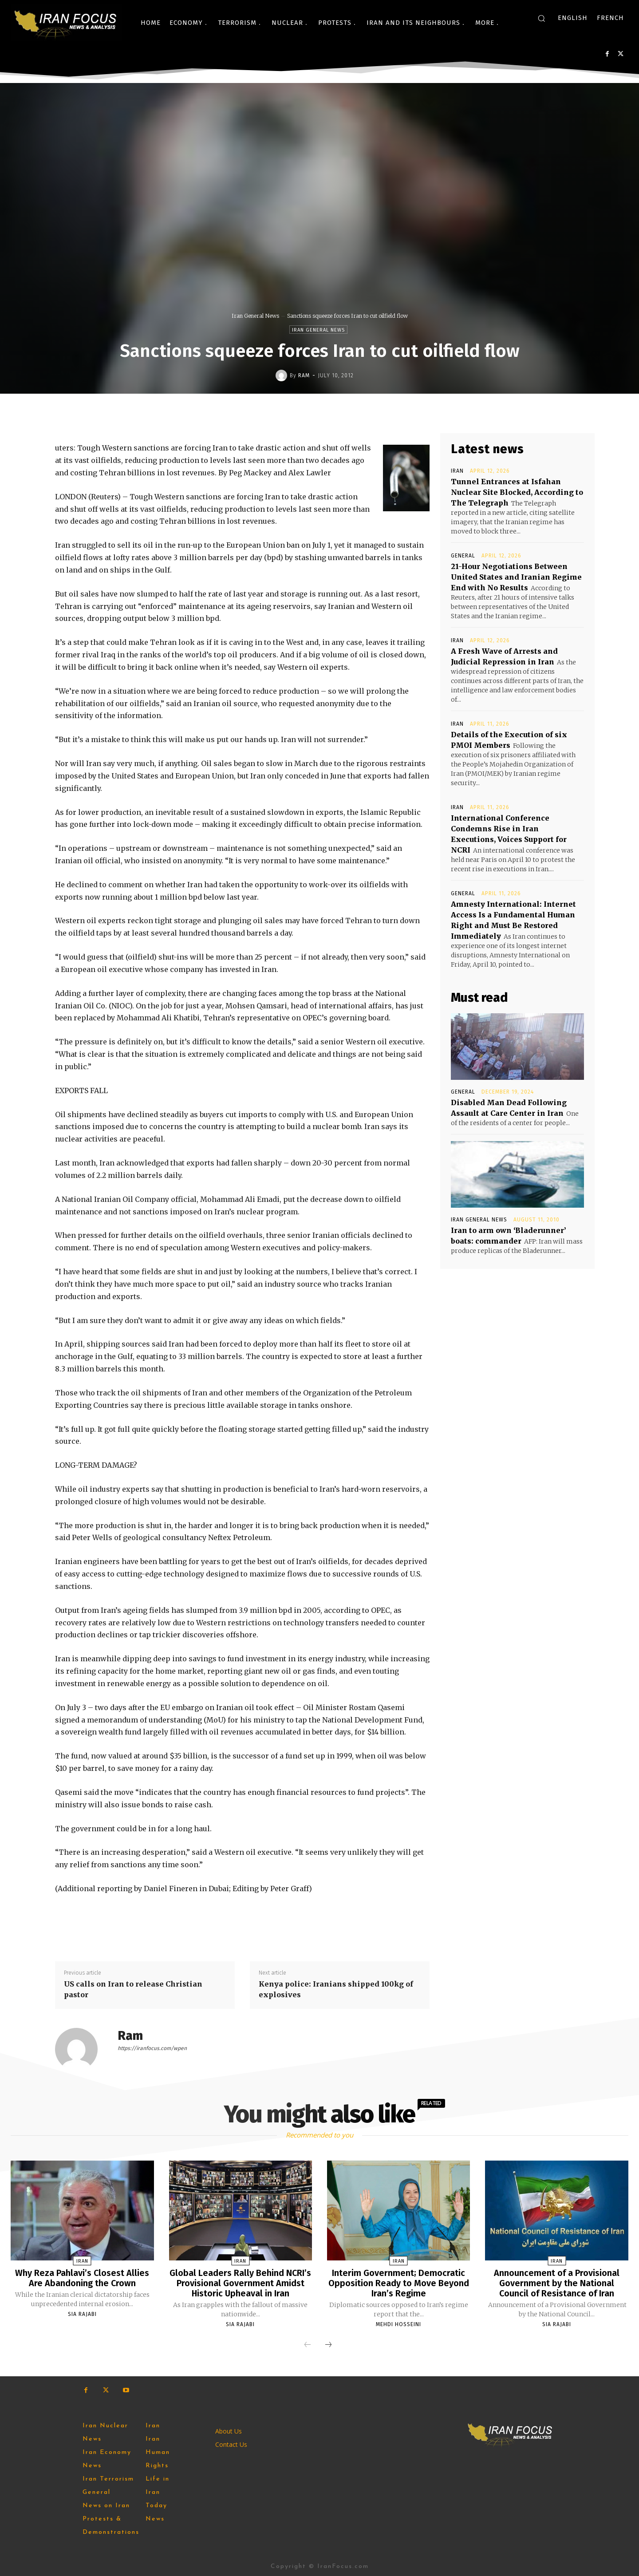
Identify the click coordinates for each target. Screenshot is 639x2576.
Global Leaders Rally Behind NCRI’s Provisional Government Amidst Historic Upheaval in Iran (241, 2283)
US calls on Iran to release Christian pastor (133, 1989)
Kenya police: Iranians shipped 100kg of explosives (336, 1989)
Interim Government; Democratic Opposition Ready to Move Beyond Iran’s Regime (398, 2283)
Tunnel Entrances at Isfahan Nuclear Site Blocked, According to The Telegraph (517, 492)
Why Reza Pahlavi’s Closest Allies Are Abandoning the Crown (82, 2278)
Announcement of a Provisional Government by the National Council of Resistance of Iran (556, 2283)
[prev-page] (307, 2344)
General (463, 555)
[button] (541, 18)
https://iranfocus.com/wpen (152, 2048)
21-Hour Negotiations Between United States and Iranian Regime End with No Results (516, 577)
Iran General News (255, 315)
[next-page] (328, 2344)
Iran (457, 471)
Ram (304, 375)
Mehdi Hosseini (398, 2323)
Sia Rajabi (82, 2313)
